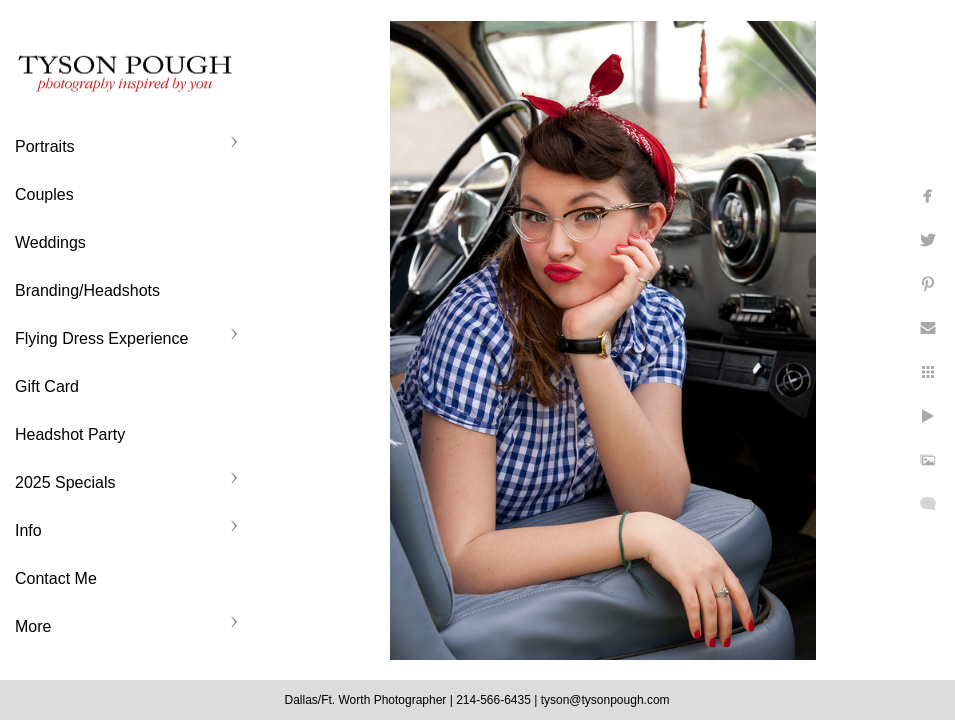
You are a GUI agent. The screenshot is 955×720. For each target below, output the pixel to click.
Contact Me (56, 578)
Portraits (45, 146)
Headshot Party (70, 434)
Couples (44, 194)
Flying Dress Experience (101, 338)
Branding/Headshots (87, 290)
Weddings (50, 242)
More (33, 626)
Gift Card (47, 386)
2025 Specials (65, 482)
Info (28, 530)
